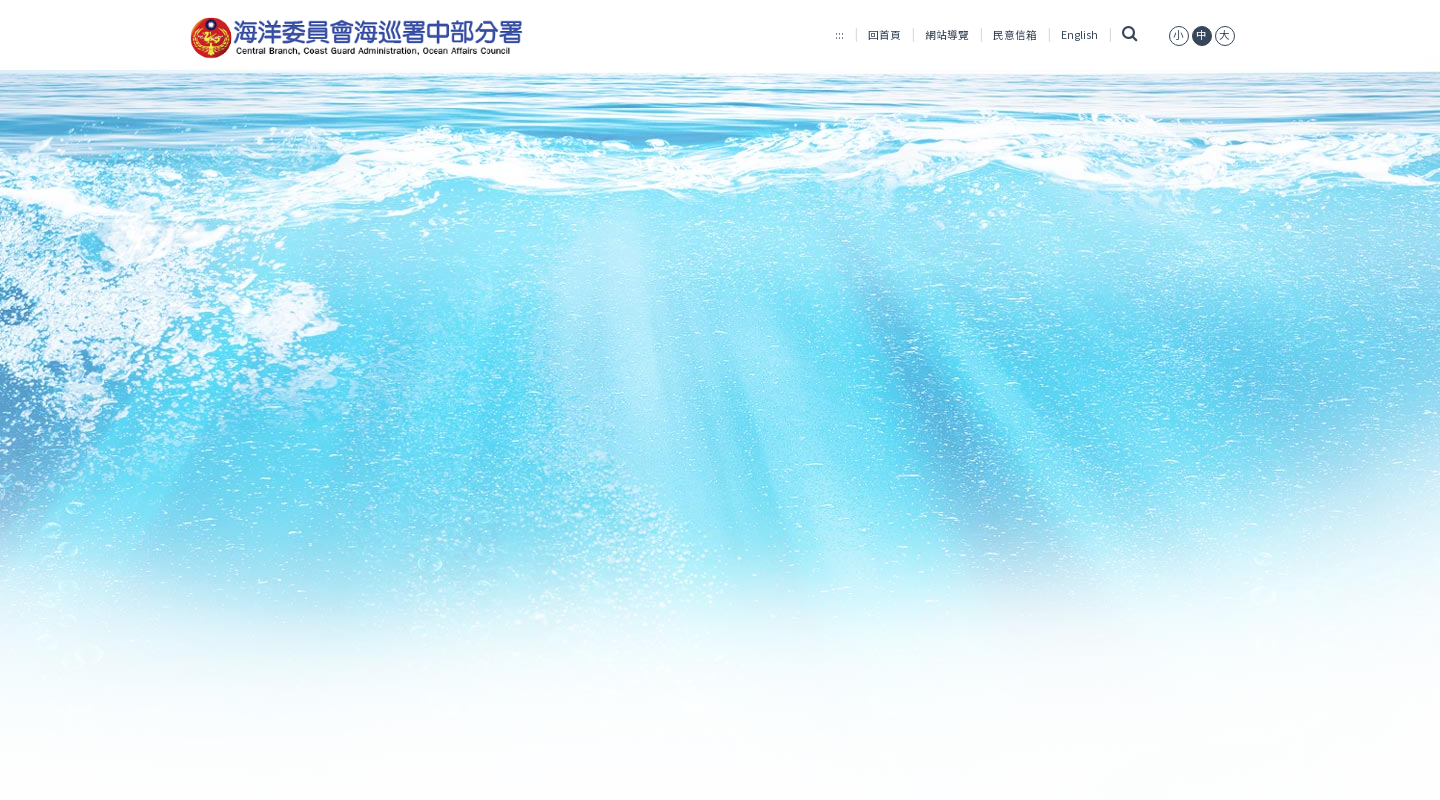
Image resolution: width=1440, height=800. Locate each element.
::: (839, 34)
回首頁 (884, 34)
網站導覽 (947, 34)
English (1079, 34)
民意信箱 (1015, 34)
